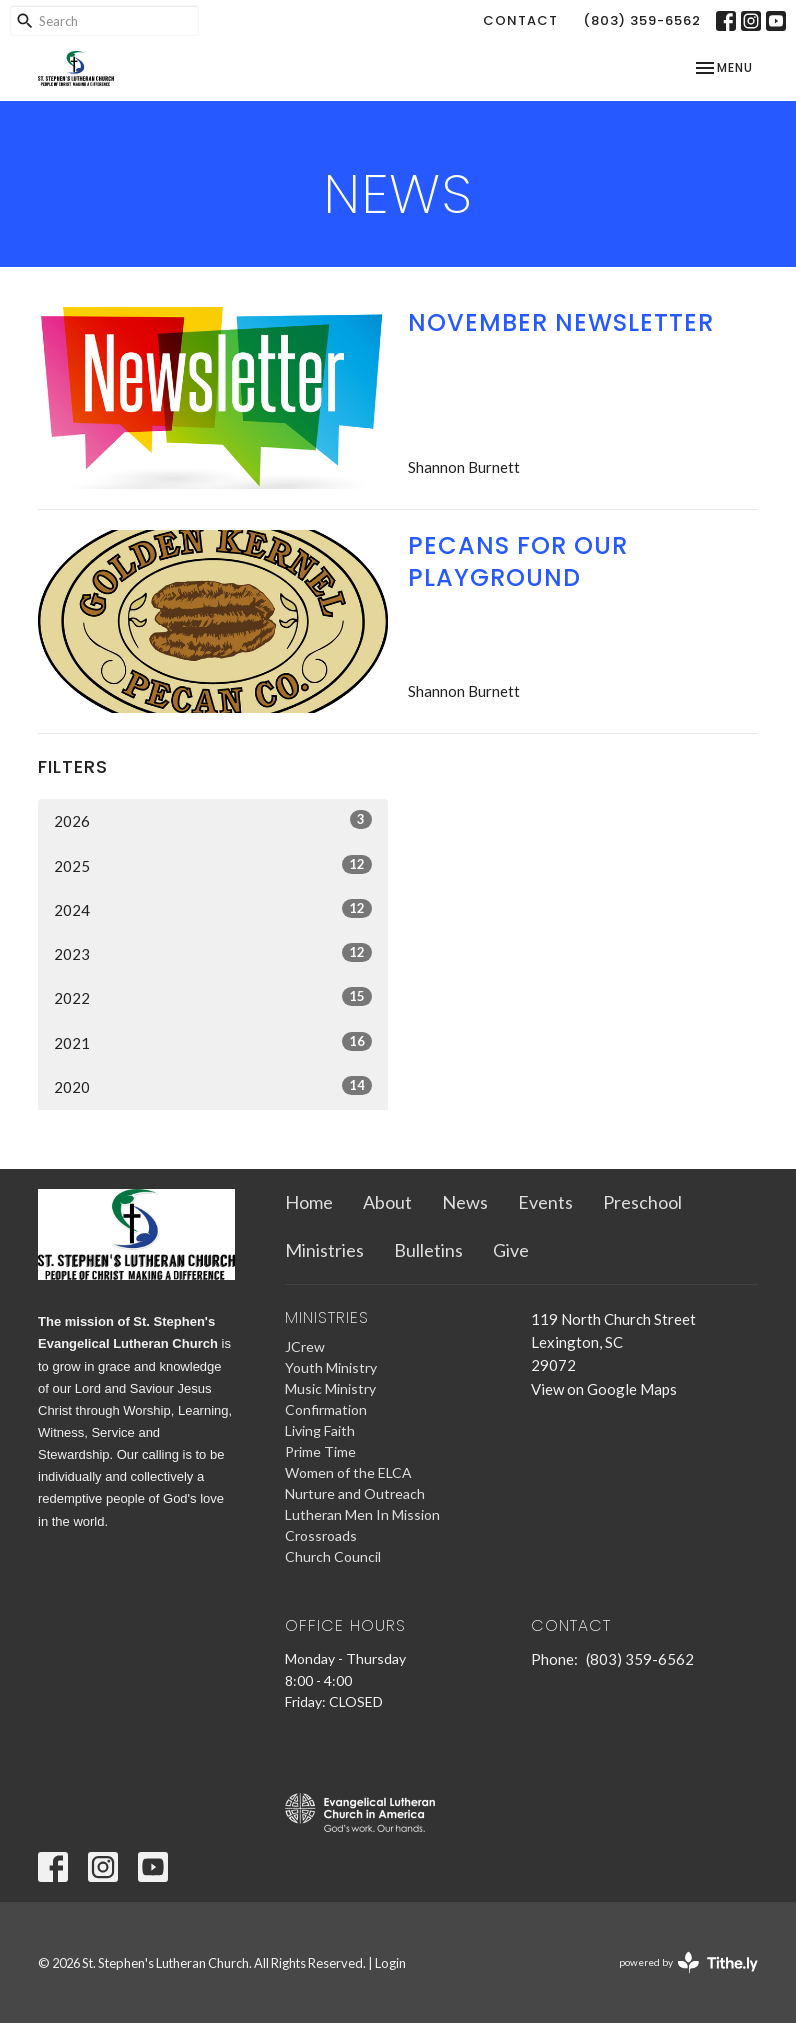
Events (545, 1202)
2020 (213, 1086)
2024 (213, 909)
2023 (213, 953)
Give (511, 1250)
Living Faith (320, 1430)
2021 (213, 1042)
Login (390, 1963)
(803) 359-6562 (642, 20)
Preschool (642, 1202)
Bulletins (428, 1250)
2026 (213, 820)
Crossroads (321, 1535)
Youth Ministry (331, 1367)
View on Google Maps (604, 1389)
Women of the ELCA (348, 1472)
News (465, 1202)
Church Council (333, 1556)
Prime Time (320, 1451)
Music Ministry (330, 1388)
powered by (688, 1962)
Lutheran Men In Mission (362, 1514)
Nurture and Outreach (355, 1493)
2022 (213, 997)
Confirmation (326, 1409)
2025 (213, 865)
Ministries (324, 1250)
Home (309, 1202)
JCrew (305, 1346)
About (387, 1202)
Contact (520, 20)
